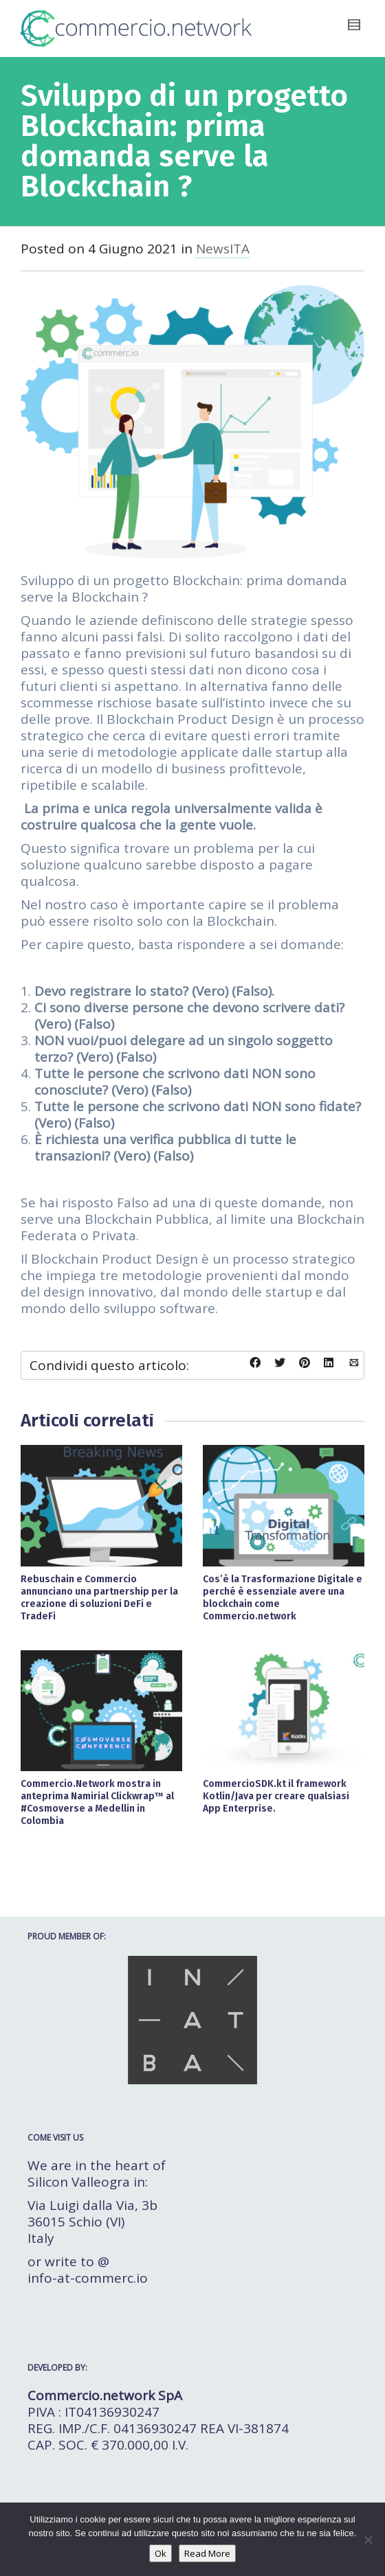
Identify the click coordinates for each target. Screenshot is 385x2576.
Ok (160, 2553)
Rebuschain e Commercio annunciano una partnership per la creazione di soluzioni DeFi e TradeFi (99, 1597)
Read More (207, 2553)
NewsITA (223, 249)
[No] (368, 2539)
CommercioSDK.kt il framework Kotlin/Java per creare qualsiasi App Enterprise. (276, 1796)
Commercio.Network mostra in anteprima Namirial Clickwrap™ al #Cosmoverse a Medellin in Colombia (97, 1802)
